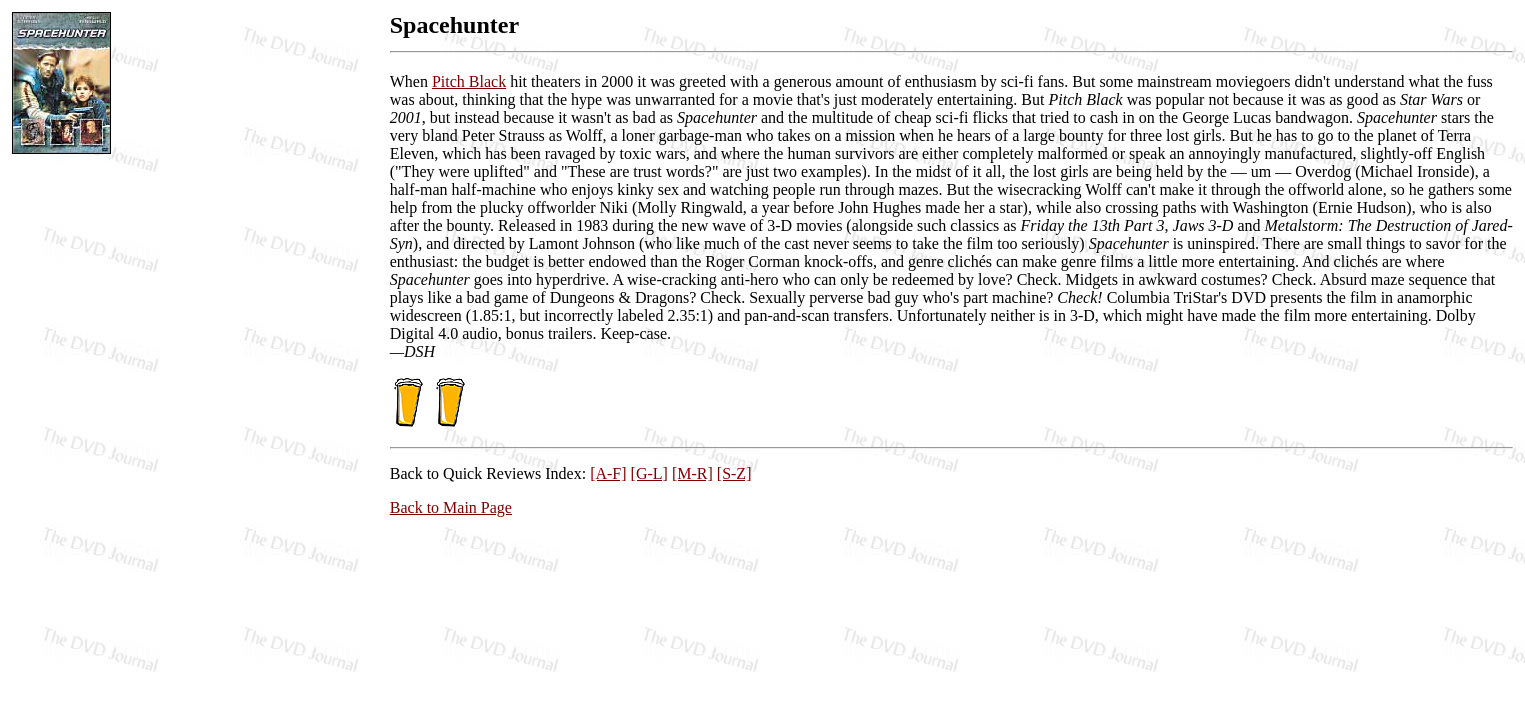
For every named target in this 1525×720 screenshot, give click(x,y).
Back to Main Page (451, 507)
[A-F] (608, 473)
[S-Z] (734, 473)
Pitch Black (469, 81)
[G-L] (649, 473)
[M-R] (692, 473)
